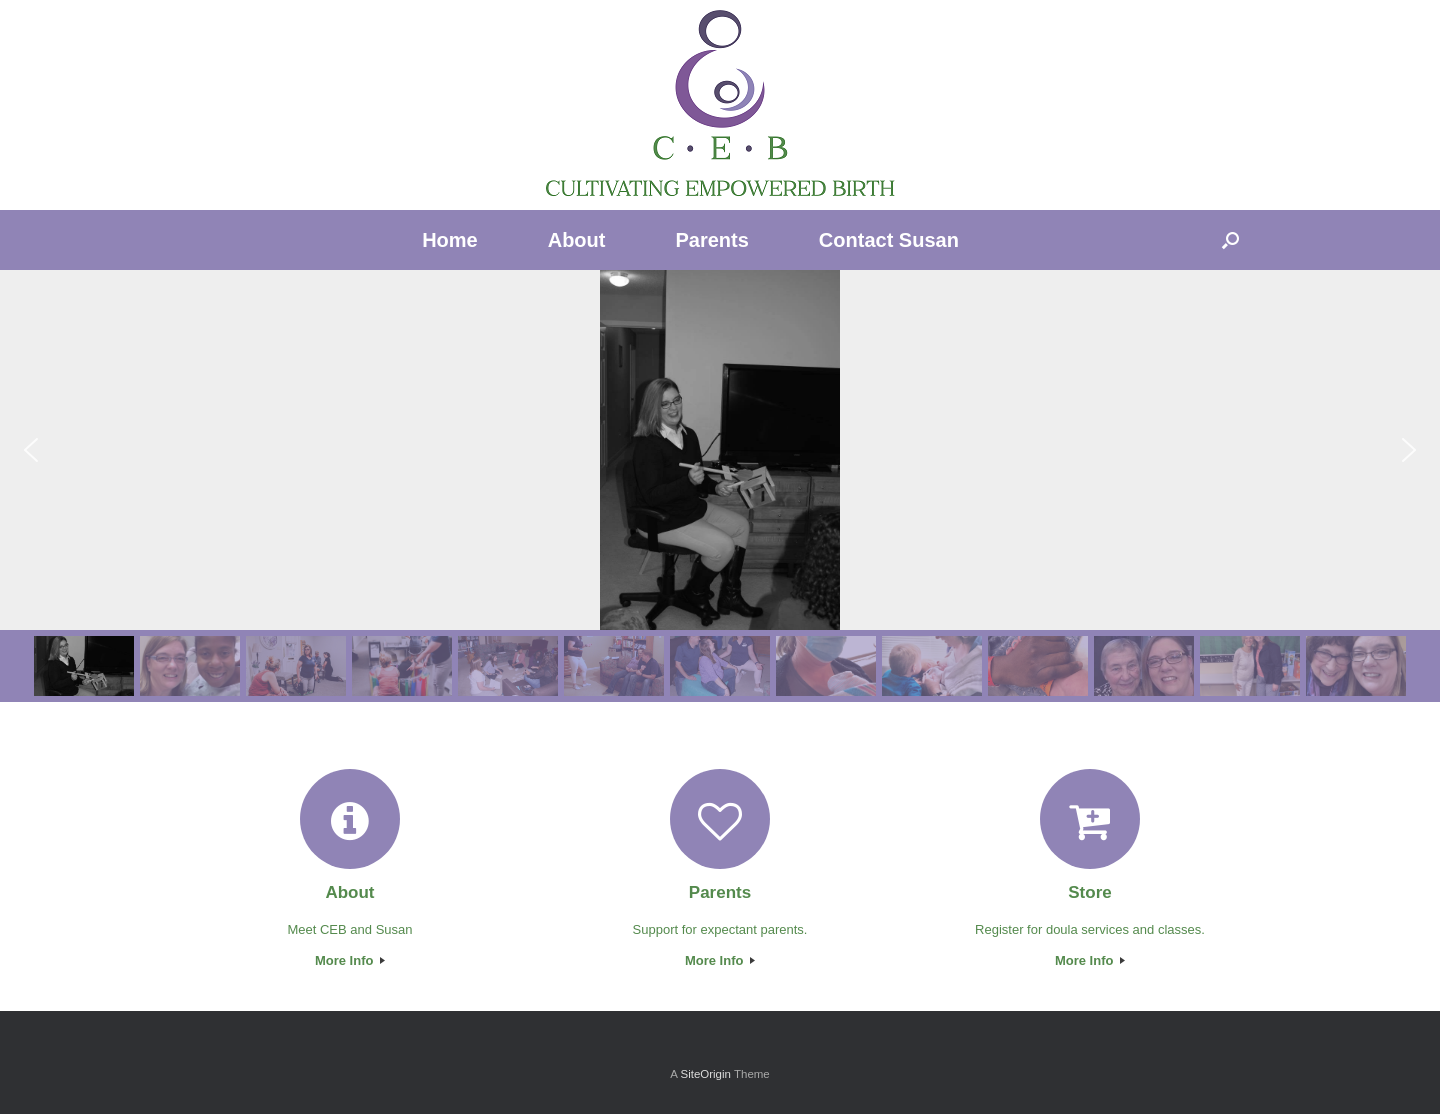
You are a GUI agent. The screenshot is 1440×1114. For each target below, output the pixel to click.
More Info (350, 960)
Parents (711, 240)
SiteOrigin (705, 1074)
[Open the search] (1230, 240)
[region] (720, 486)
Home (450, 240)
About (577, 240)
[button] (31, 450)
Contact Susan (889, 240)
